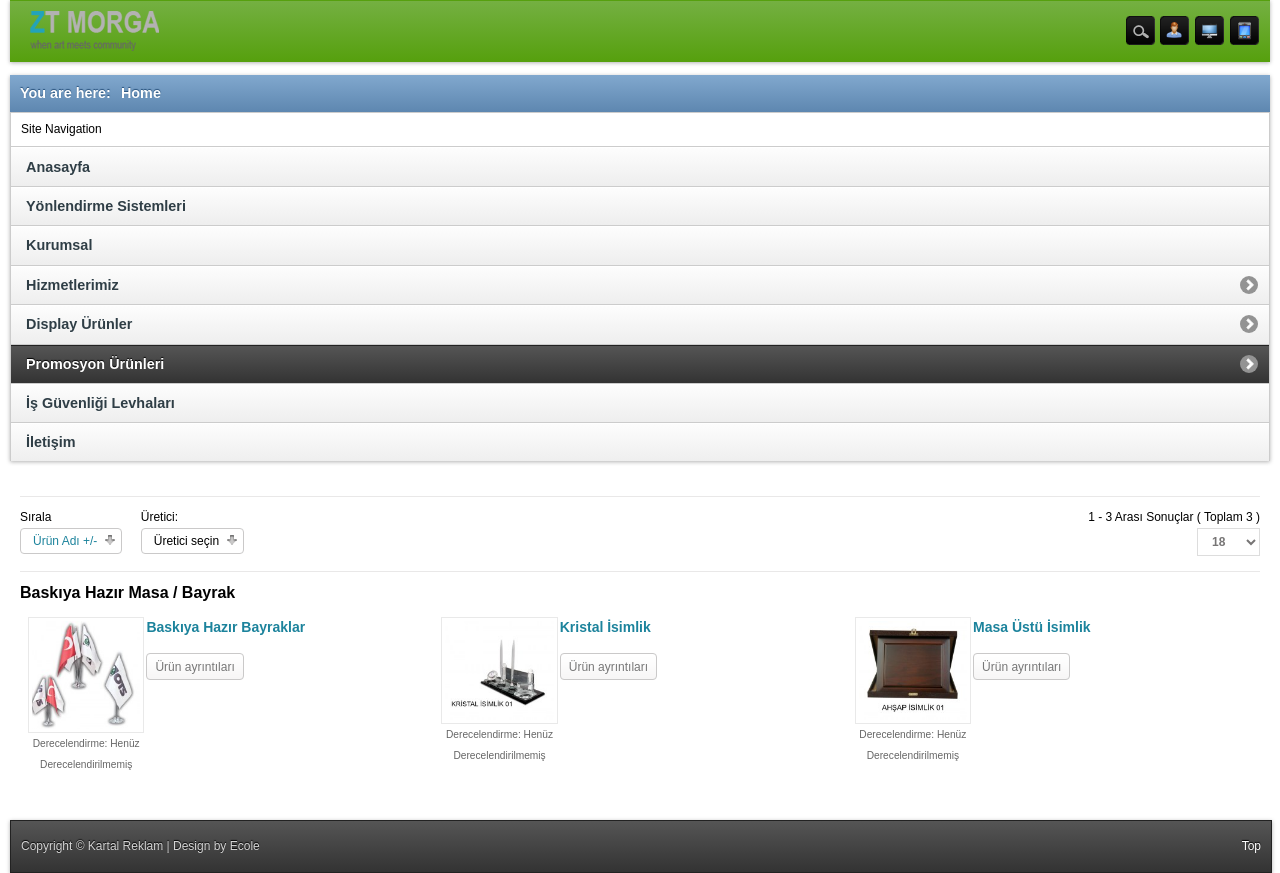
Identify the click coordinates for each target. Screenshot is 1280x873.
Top (1251, 846)
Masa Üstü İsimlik (1032, 627)
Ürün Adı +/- (65, 541)
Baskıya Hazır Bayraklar (225, 627)
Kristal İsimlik (605, 627)
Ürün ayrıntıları (194, 667)
